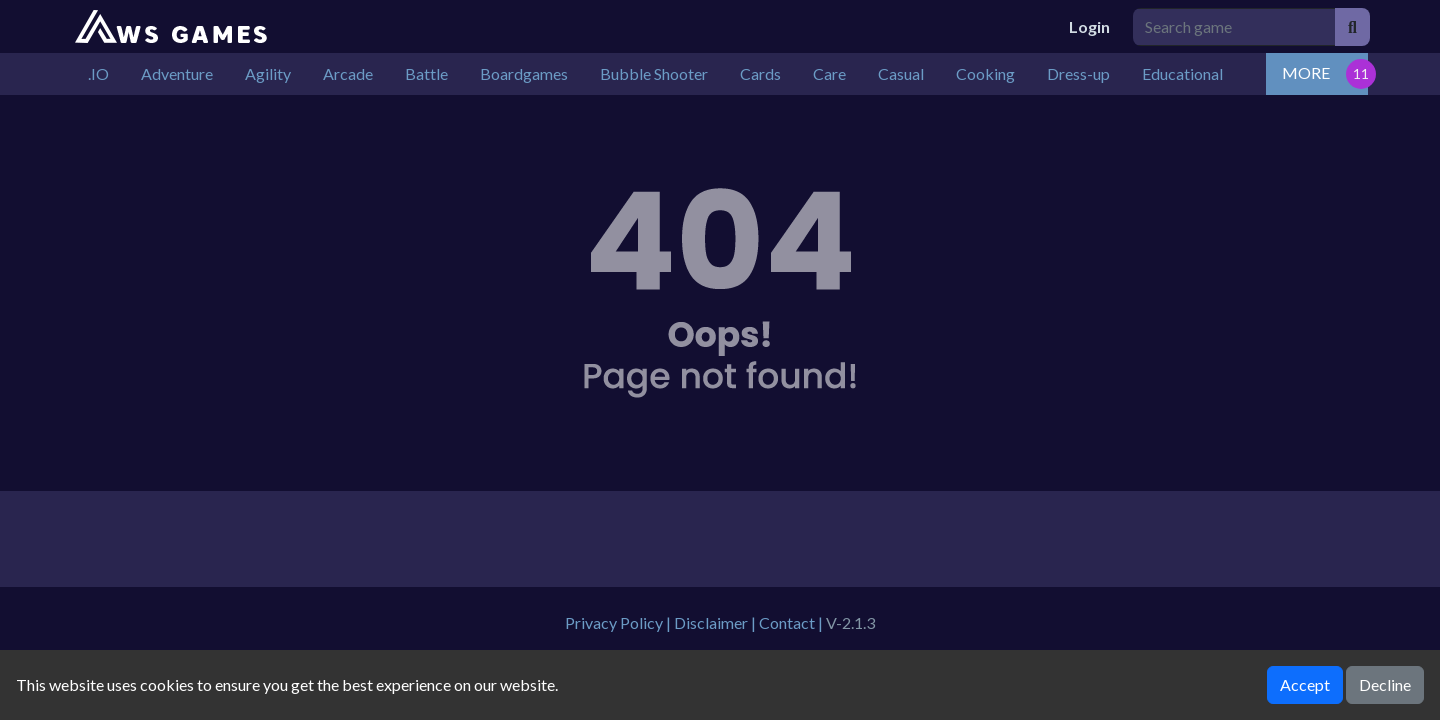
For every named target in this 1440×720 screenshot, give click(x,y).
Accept (1305, 684)
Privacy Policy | (619, 622)
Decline (1385, 684)
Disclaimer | (716, 622)
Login (1089, 26)
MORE (1306, 72)
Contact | (792, 622)
